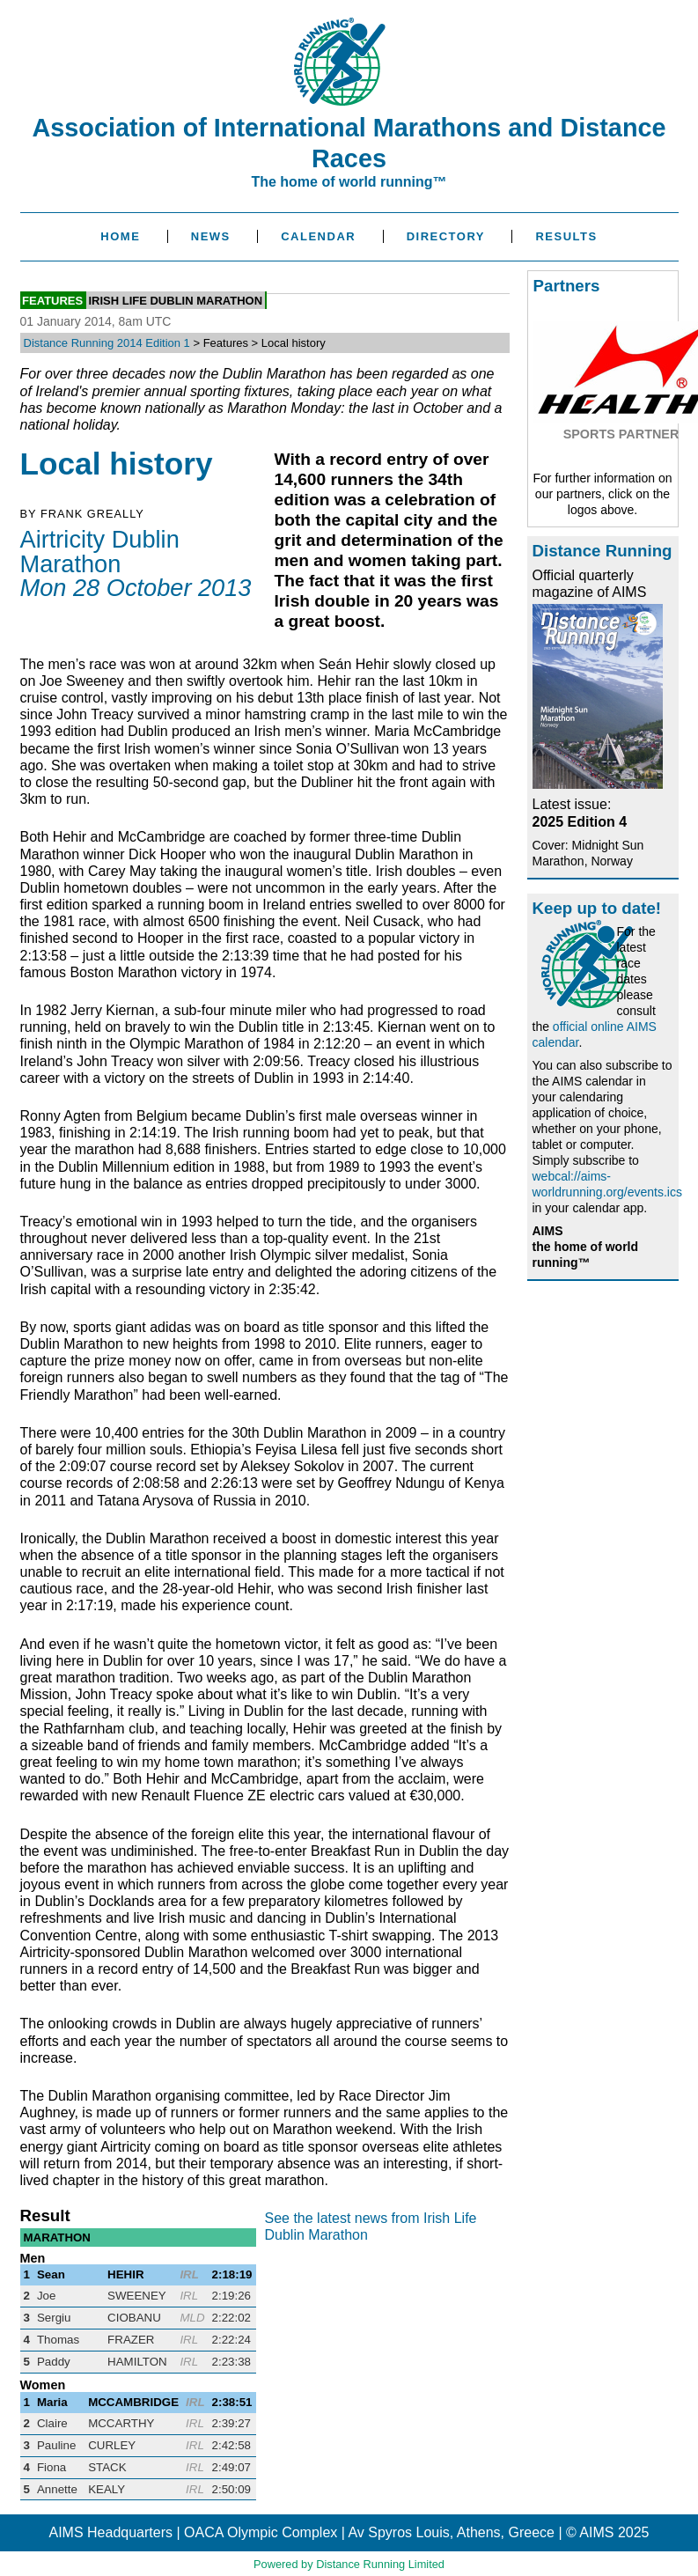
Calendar (318, 236)
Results (566, 236)
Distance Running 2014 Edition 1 (107, 343)
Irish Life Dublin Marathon (175, 300)
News (211, 236)
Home (120, 236)
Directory (446, 236)
